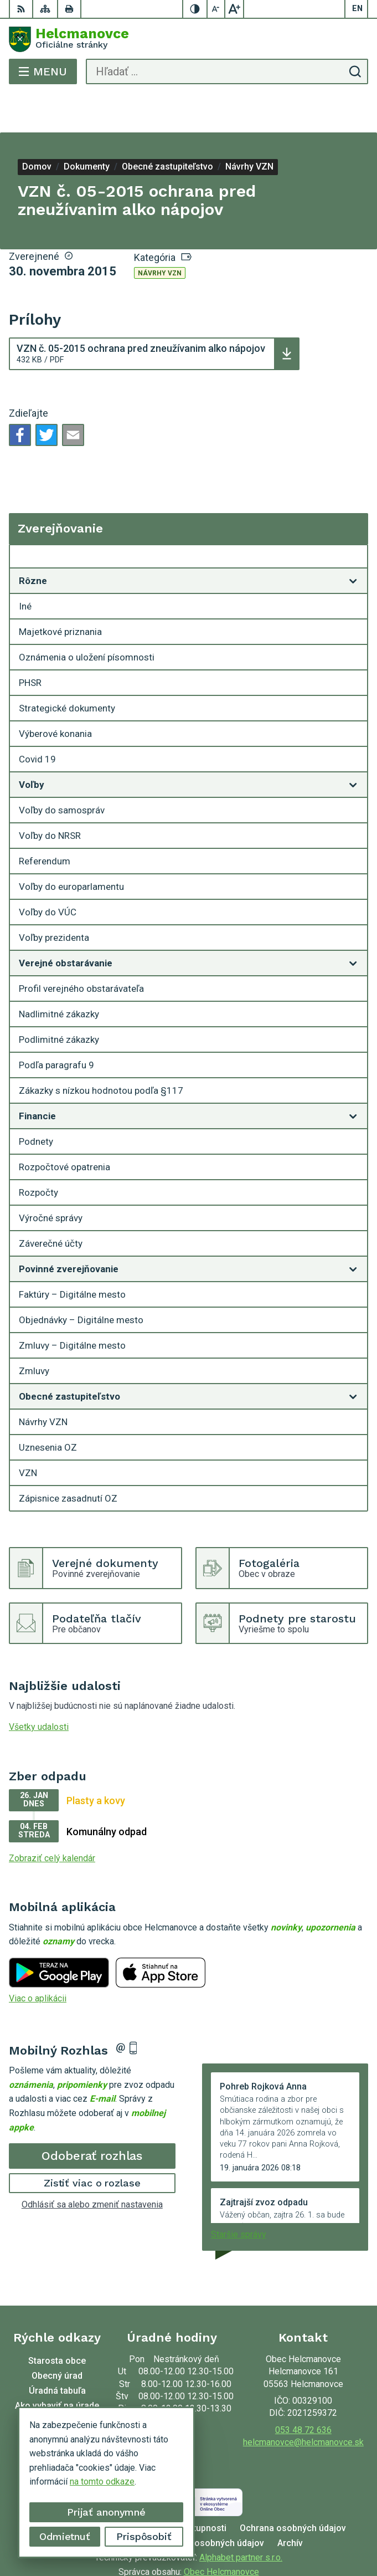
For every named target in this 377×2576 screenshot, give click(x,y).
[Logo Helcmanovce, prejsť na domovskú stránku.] (188, 39)
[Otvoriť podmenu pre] (353, 541)
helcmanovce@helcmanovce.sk (303, 2403)
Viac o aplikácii (37, 1959)
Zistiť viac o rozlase (92, 2143)
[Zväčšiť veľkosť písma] (234, 9)
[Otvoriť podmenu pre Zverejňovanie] (353, 519)
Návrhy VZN (160, 234)
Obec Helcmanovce (221, 2532)
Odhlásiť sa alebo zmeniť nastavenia (92, 2165)
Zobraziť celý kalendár (52, 1819)
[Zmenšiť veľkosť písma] (216, 9)
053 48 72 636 (303, 2390)
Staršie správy (238, 2195)
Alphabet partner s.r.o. (240, 2518)
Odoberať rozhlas (92, 2116)
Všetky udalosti (39, 1687)
